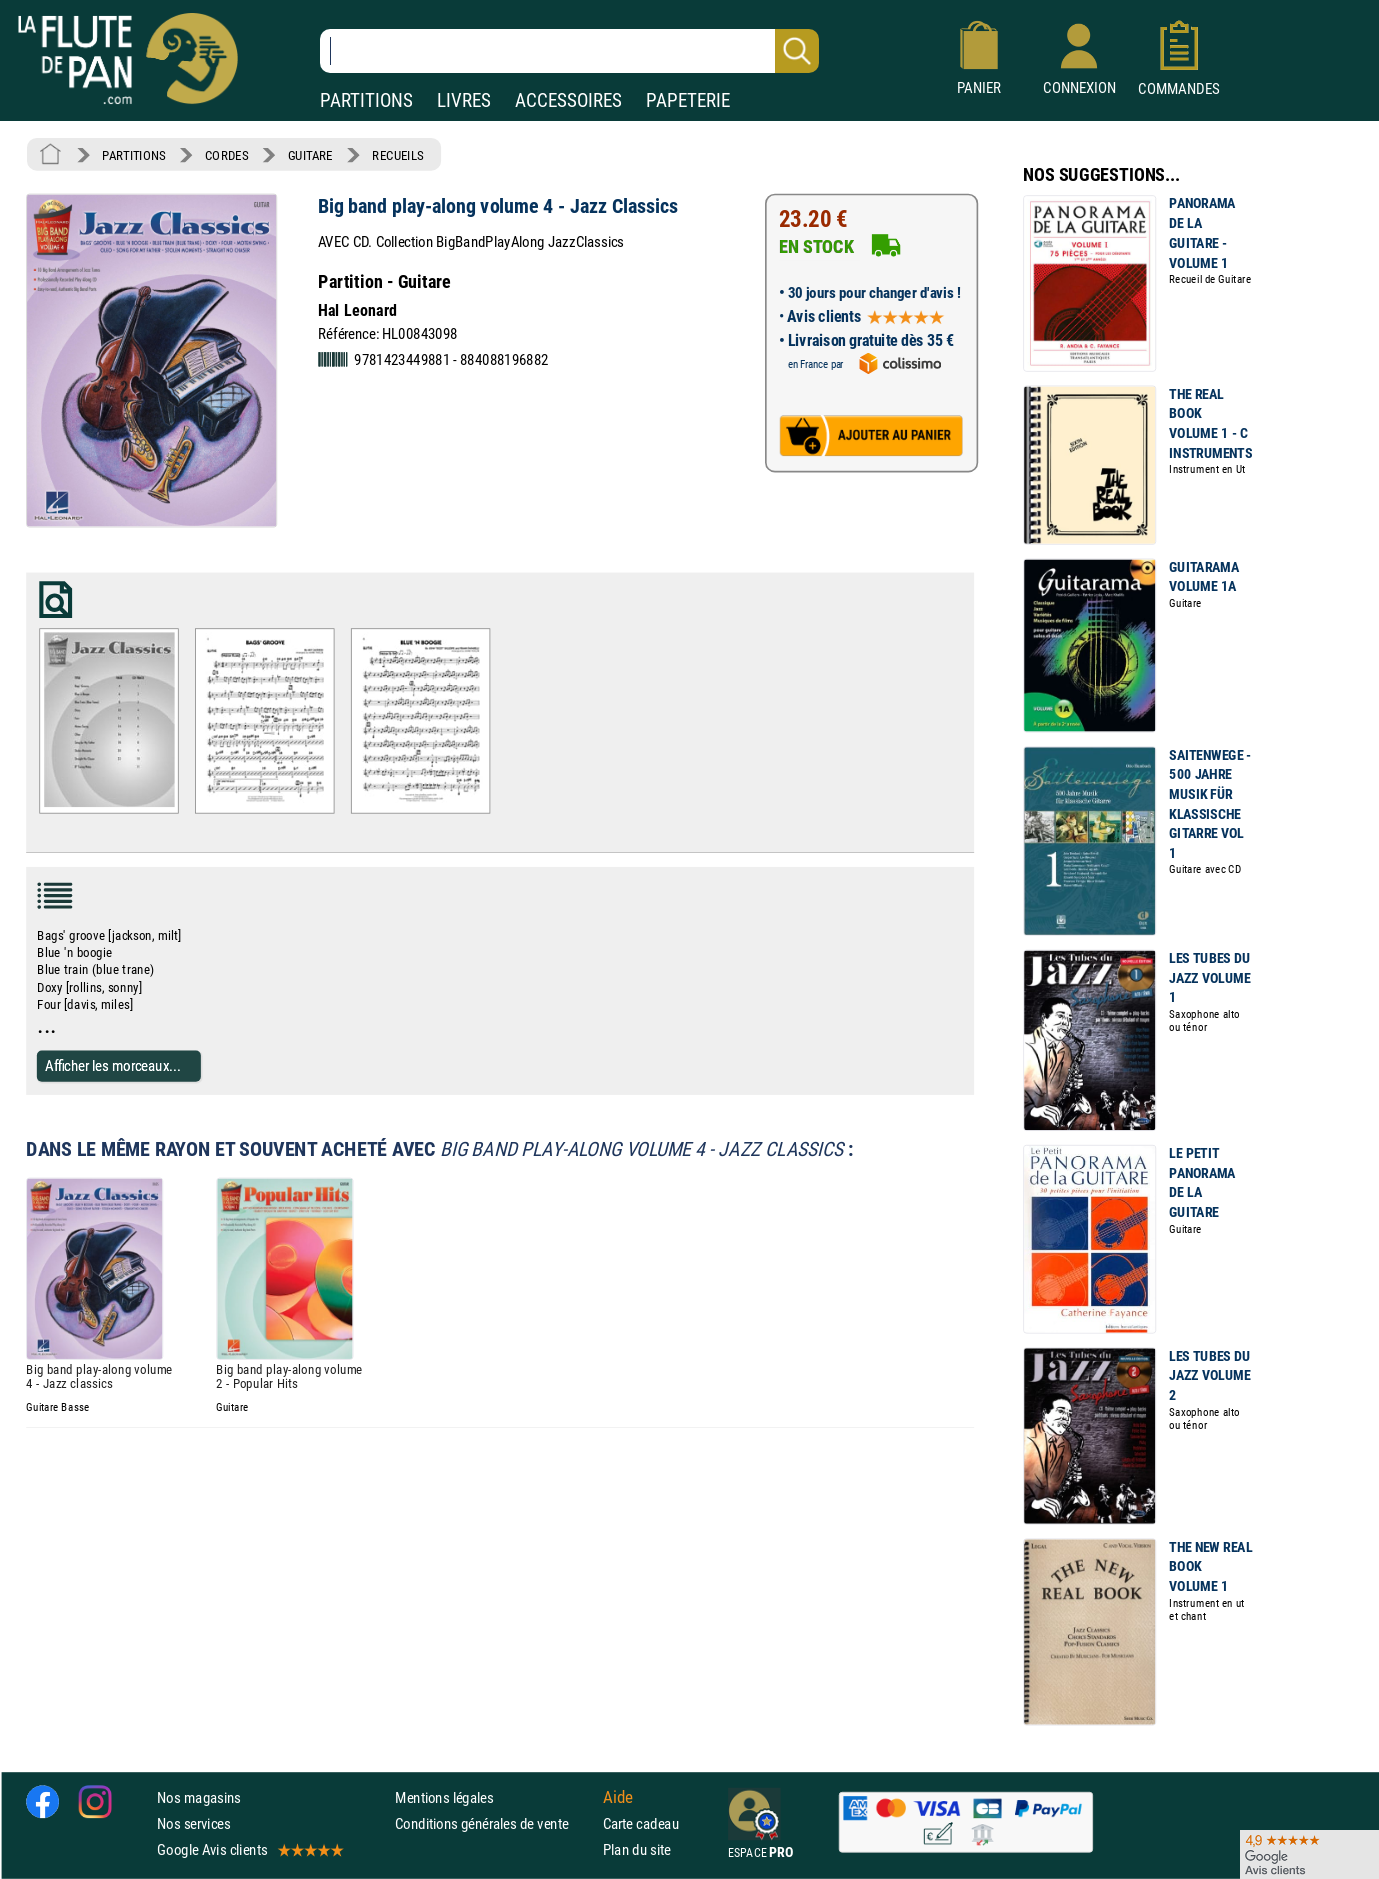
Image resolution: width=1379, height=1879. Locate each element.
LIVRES (464, 100)
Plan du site (637, 1849)
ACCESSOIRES (568, 100)
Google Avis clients (249, 1849)
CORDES (226, 155)
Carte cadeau (641, 1823)
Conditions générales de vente (494, 1823)
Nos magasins (199, 1797)
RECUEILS (398, 155)
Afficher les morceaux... (113, 1065)
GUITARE (310, 155)
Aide (618, 1797)
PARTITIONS (366, 100)
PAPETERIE (688, 100)
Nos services (193, 1823)
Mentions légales (444, 1797)
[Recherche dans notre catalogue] (569, 51)
